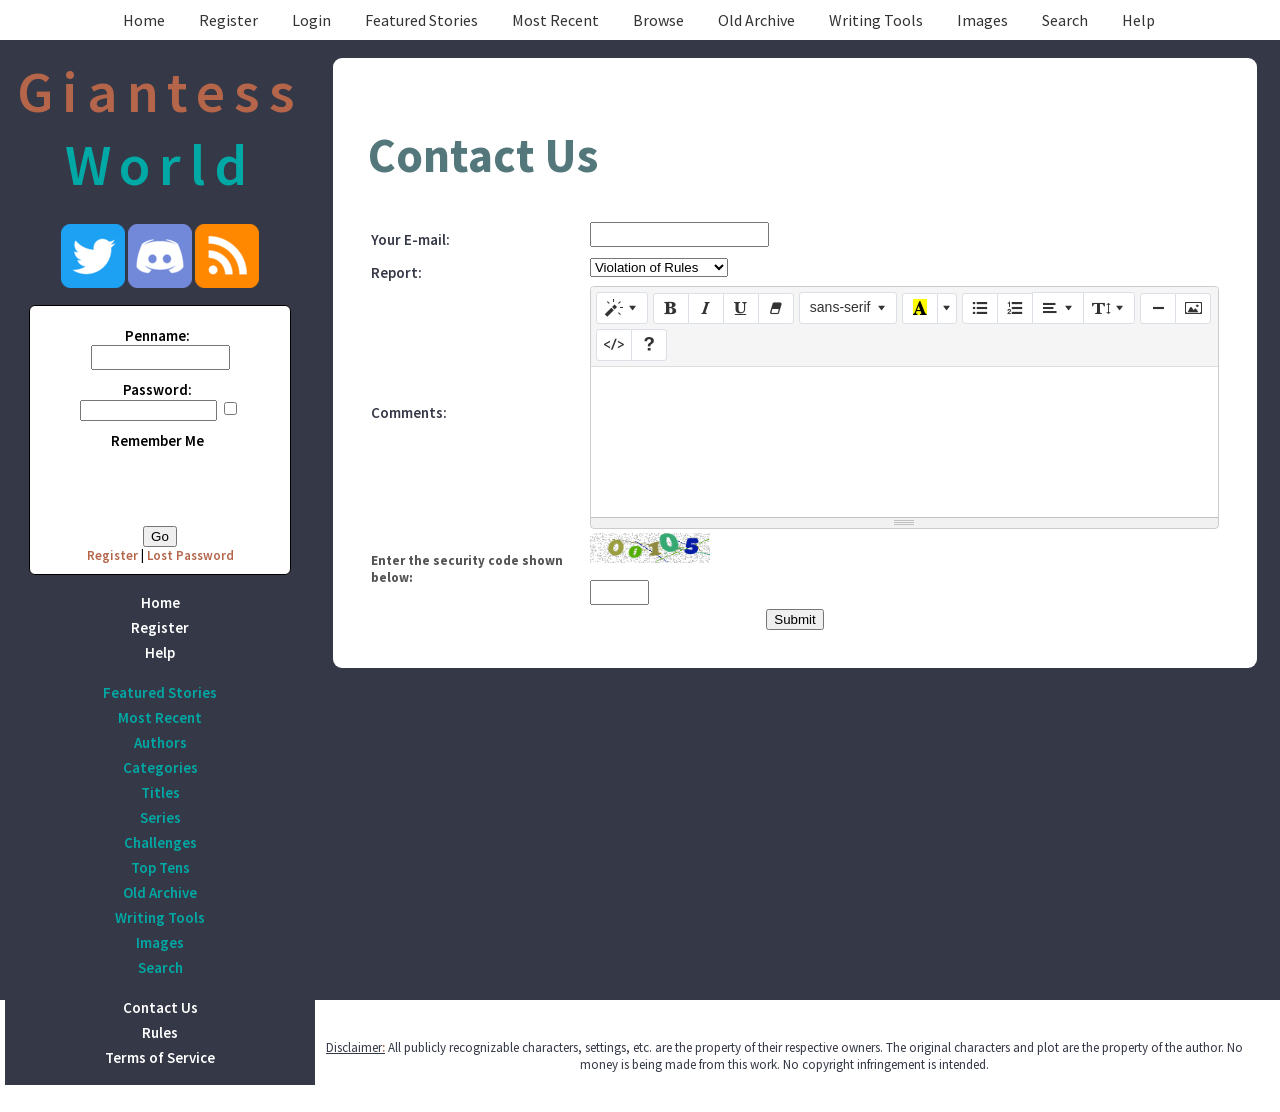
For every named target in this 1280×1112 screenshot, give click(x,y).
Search (1065, 20)
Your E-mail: (410, 239)
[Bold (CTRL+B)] (671, 309)
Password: (157, 389)
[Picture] (1193, 309)
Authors (160, 742)
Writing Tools (876, 20)
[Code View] (614, 345)
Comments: (409, 412)
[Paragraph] (1058, 308)
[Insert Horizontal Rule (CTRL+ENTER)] (1158, 309)
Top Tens (160, 867)
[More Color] (947, 309)
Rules (160, 1032)
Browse (658, 20)
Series (160, 817)
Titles (160, 792)
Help (1138, 20)
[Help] (649, 345)
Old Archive (756, 20)
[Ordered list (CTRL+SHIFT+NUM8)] (1015, 309)
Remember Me (157, 440)
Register (228, 20)
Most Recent (555, 20)
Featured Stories (421, 20)
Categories (160, 767)
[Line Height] (1109, 308)
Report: (396, 272)
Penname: (157, 335)
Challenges (160, 842)
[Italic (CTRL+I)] (706, 309)
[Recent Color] (920, 309)
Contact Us (160, 1007)
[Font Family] (848, 308)
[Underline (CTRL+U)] (741, 309)
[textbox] (904, 442)
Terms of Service (160, 1057)
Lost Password (190, 555)
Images (982, 20)
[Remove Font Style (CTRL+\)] (776, 309)
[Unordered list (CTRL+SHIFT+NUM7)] (980, 309)
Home (144, 20)
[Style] (622, 308)
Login (311, 20)
